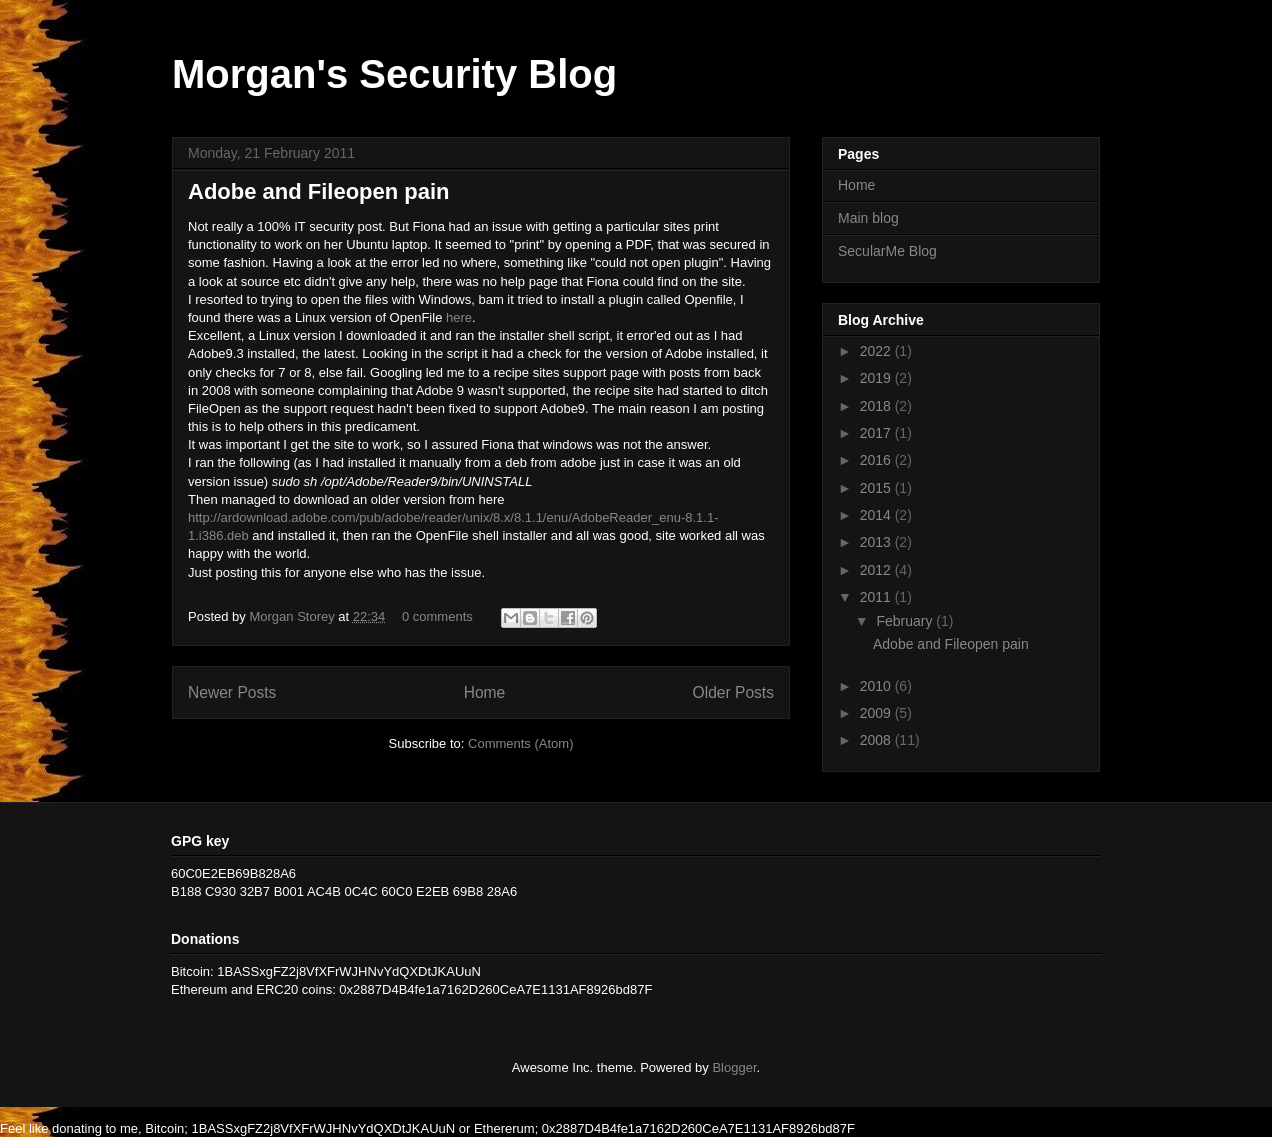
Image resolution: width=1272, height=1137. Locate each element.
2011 (877, 597)
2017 (877, 433)
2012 (877, 570)
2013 (877, 542)
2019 (877, 378)
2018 (877, 406)
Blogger (734, 1067)
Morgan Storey (293, 616)
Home (485, 692)
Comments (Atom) (520, 743)
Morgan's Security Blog (394, 74)
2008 (877, 740)
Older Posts (733, 692)
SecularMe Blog (887, 251)
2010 (877, 686)
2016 (877, 460)
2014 (877, 515)
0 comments (437, 616)
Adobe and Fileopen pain (319, 191)
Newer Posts (232, 692)
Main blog (868, 218)
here (459, 317)
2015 (877, 488)
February (906, 621)
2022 (877, 351)
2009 (877, 713)
